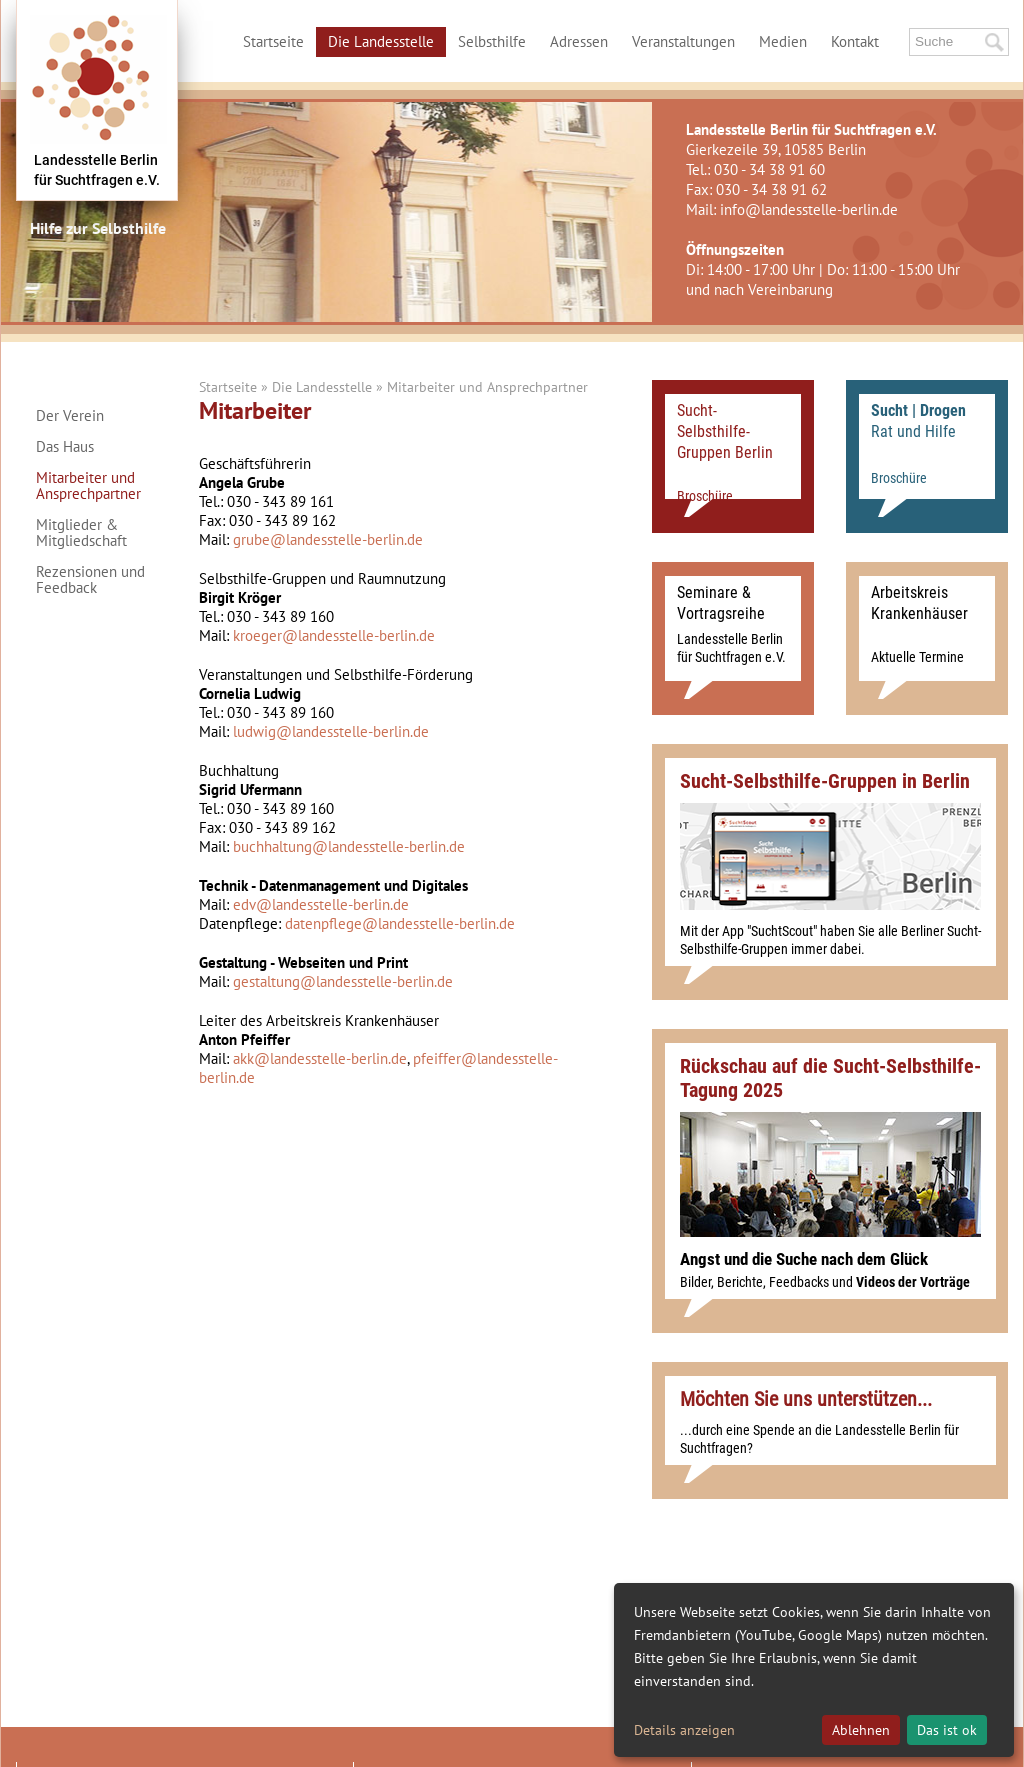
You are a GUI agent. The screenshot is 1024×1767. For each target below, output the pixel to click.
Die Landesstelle (381, 41)
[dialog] (814, 1670)
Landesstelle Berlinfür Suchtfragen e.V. (97, 170)
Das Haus (65, 447)
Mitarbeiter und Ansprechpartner (88, 486)
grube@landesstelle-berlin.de (328, 539)
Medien (783, 41)
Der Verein (70, 416)
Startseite (273, 41)
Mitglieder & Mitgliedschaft (81, 533)
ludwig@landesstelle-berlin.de (331, 731)
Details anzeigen (684, 1730)
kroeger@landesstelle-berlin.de (334, 635)
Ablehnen (861, 1730)
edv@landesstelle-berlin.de (321, 904)
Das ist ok (947, 1730)
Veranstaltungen (683, 41)
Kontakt (855, 41)
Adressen (579, 41)
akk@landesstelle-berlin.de (320, 1058)
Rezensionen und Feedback (90, 580)
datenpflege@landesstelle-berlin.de (400, 923)
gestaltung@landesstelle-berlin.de (343, 981)
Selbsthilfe (492, 41)
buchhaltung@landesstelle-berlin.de (349, 846)
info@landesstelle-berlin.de (809, 209)
